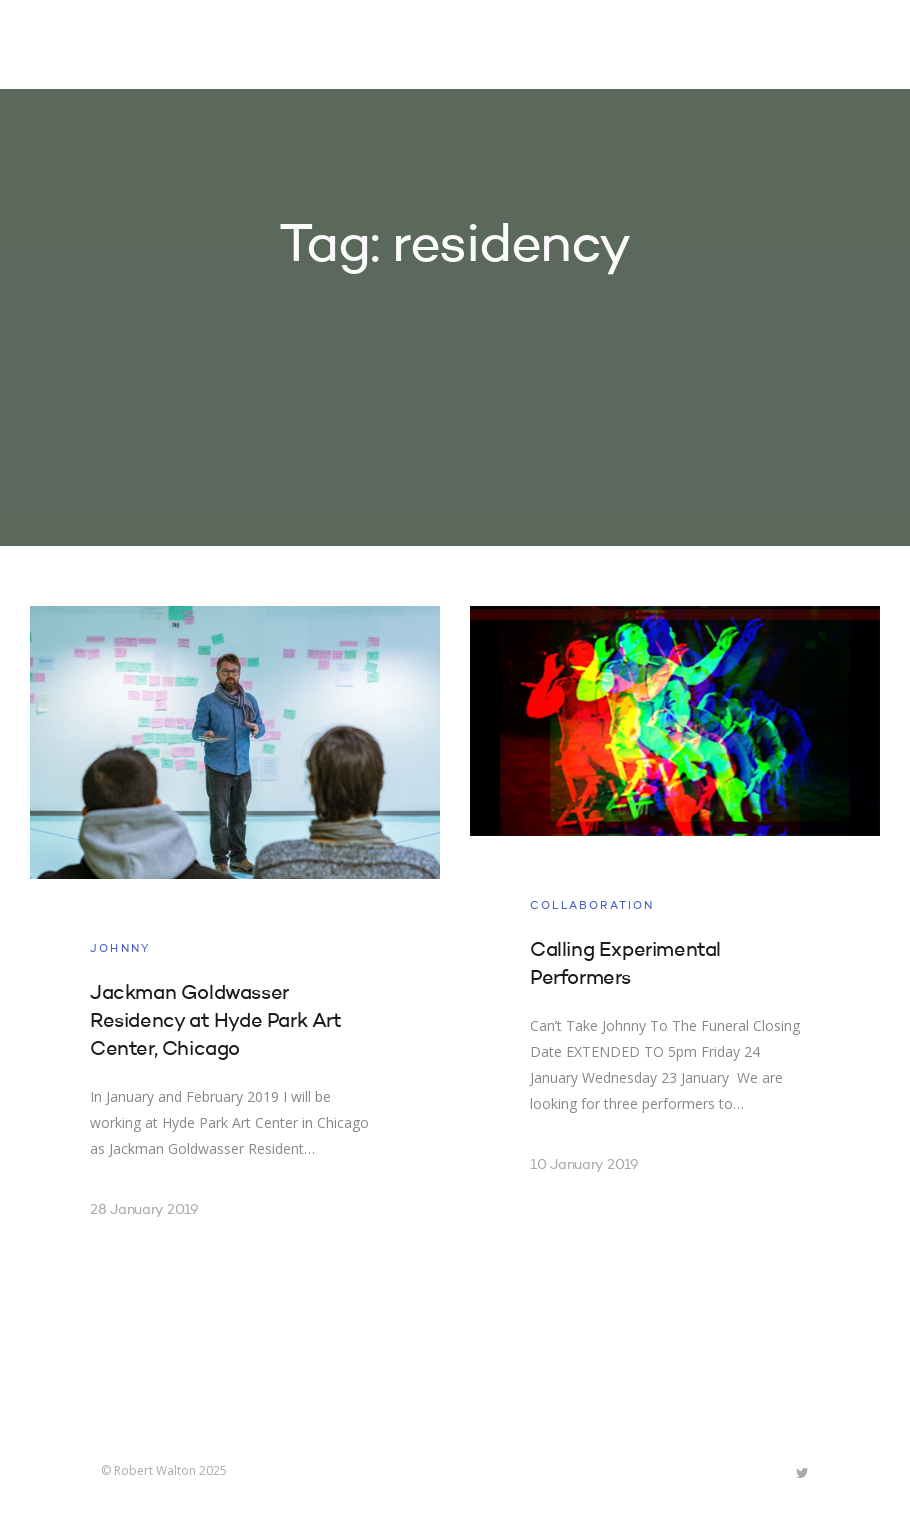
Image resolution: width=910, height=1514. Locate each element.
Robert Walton (147, 45)
